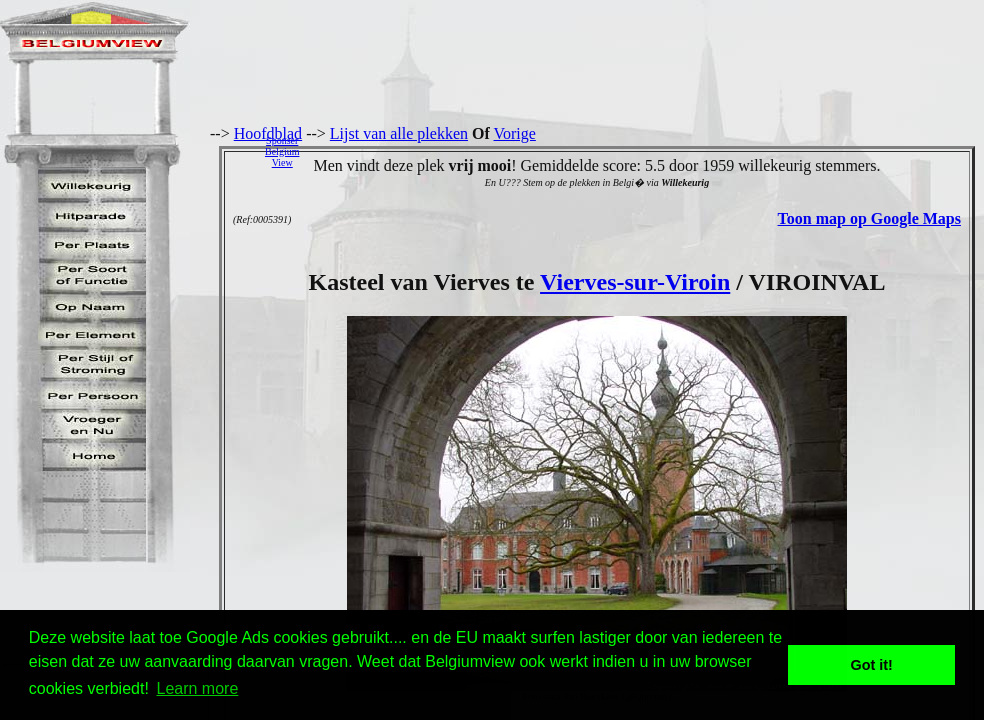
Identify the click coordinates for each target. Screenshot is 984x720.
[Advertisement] (647, 151)
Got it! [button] (872, 665)
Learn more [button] (198, 688)
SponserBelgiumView (282, 151)
